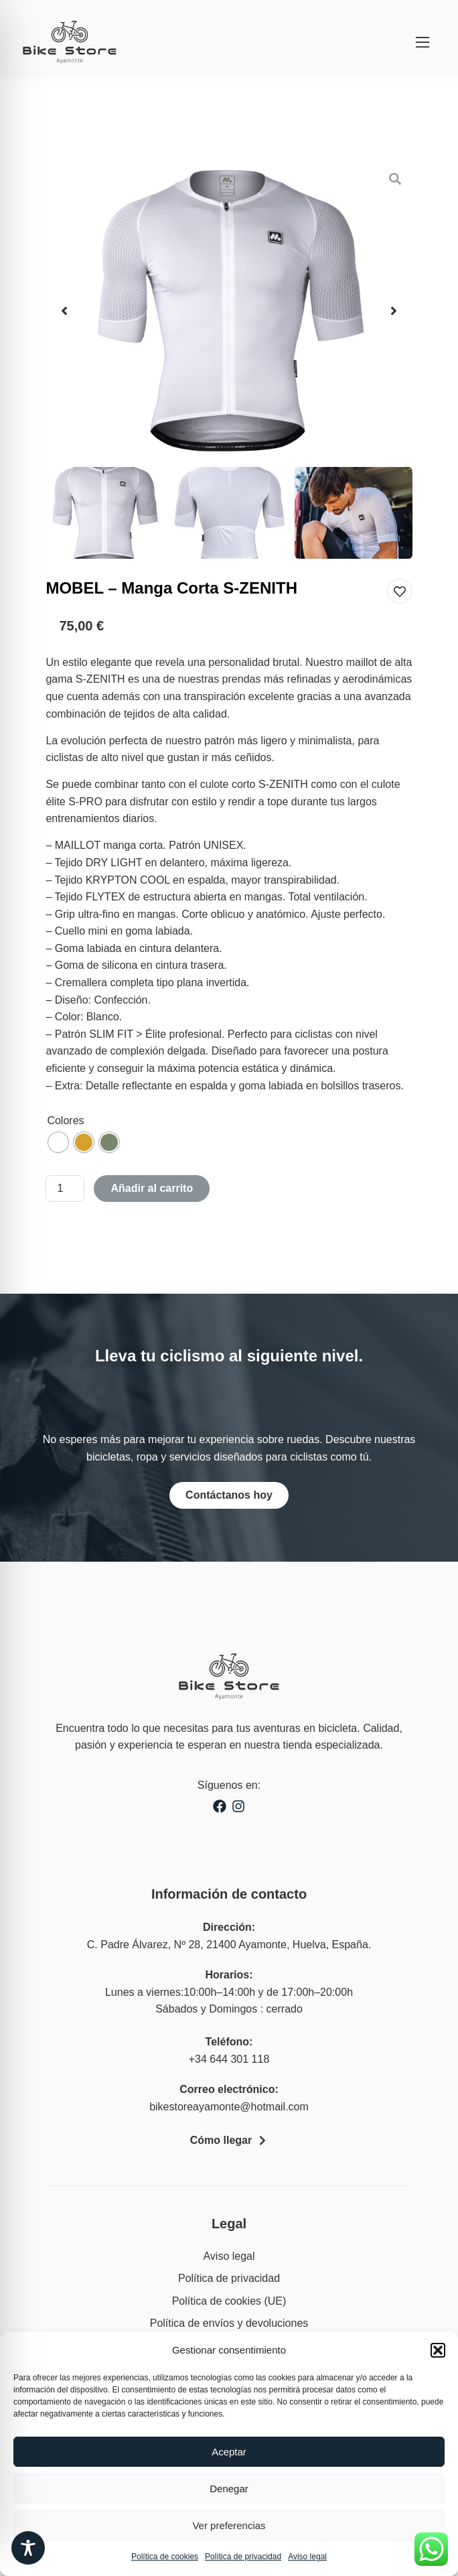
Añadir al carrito (151, 1188)
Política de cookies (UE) (229, 2301)
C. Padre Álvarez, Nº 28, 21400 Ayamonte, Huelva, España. (229, 1944)
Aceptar (229, 2451)
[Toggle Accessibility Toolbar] (28, 2548)
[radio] (58, 1142)
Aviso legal (307, 2556)
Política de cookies (164, 2556)
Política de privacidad (243, 2556)
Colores (65, 1120)
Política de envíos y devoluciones (229, 2323)
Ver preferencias (228, 2525)
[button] (438, 2350)
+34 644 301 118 (229, 2059)
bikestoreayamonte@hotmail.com (229, 2106)
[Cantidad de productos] (65, 1188)
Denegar (229, 2488)
